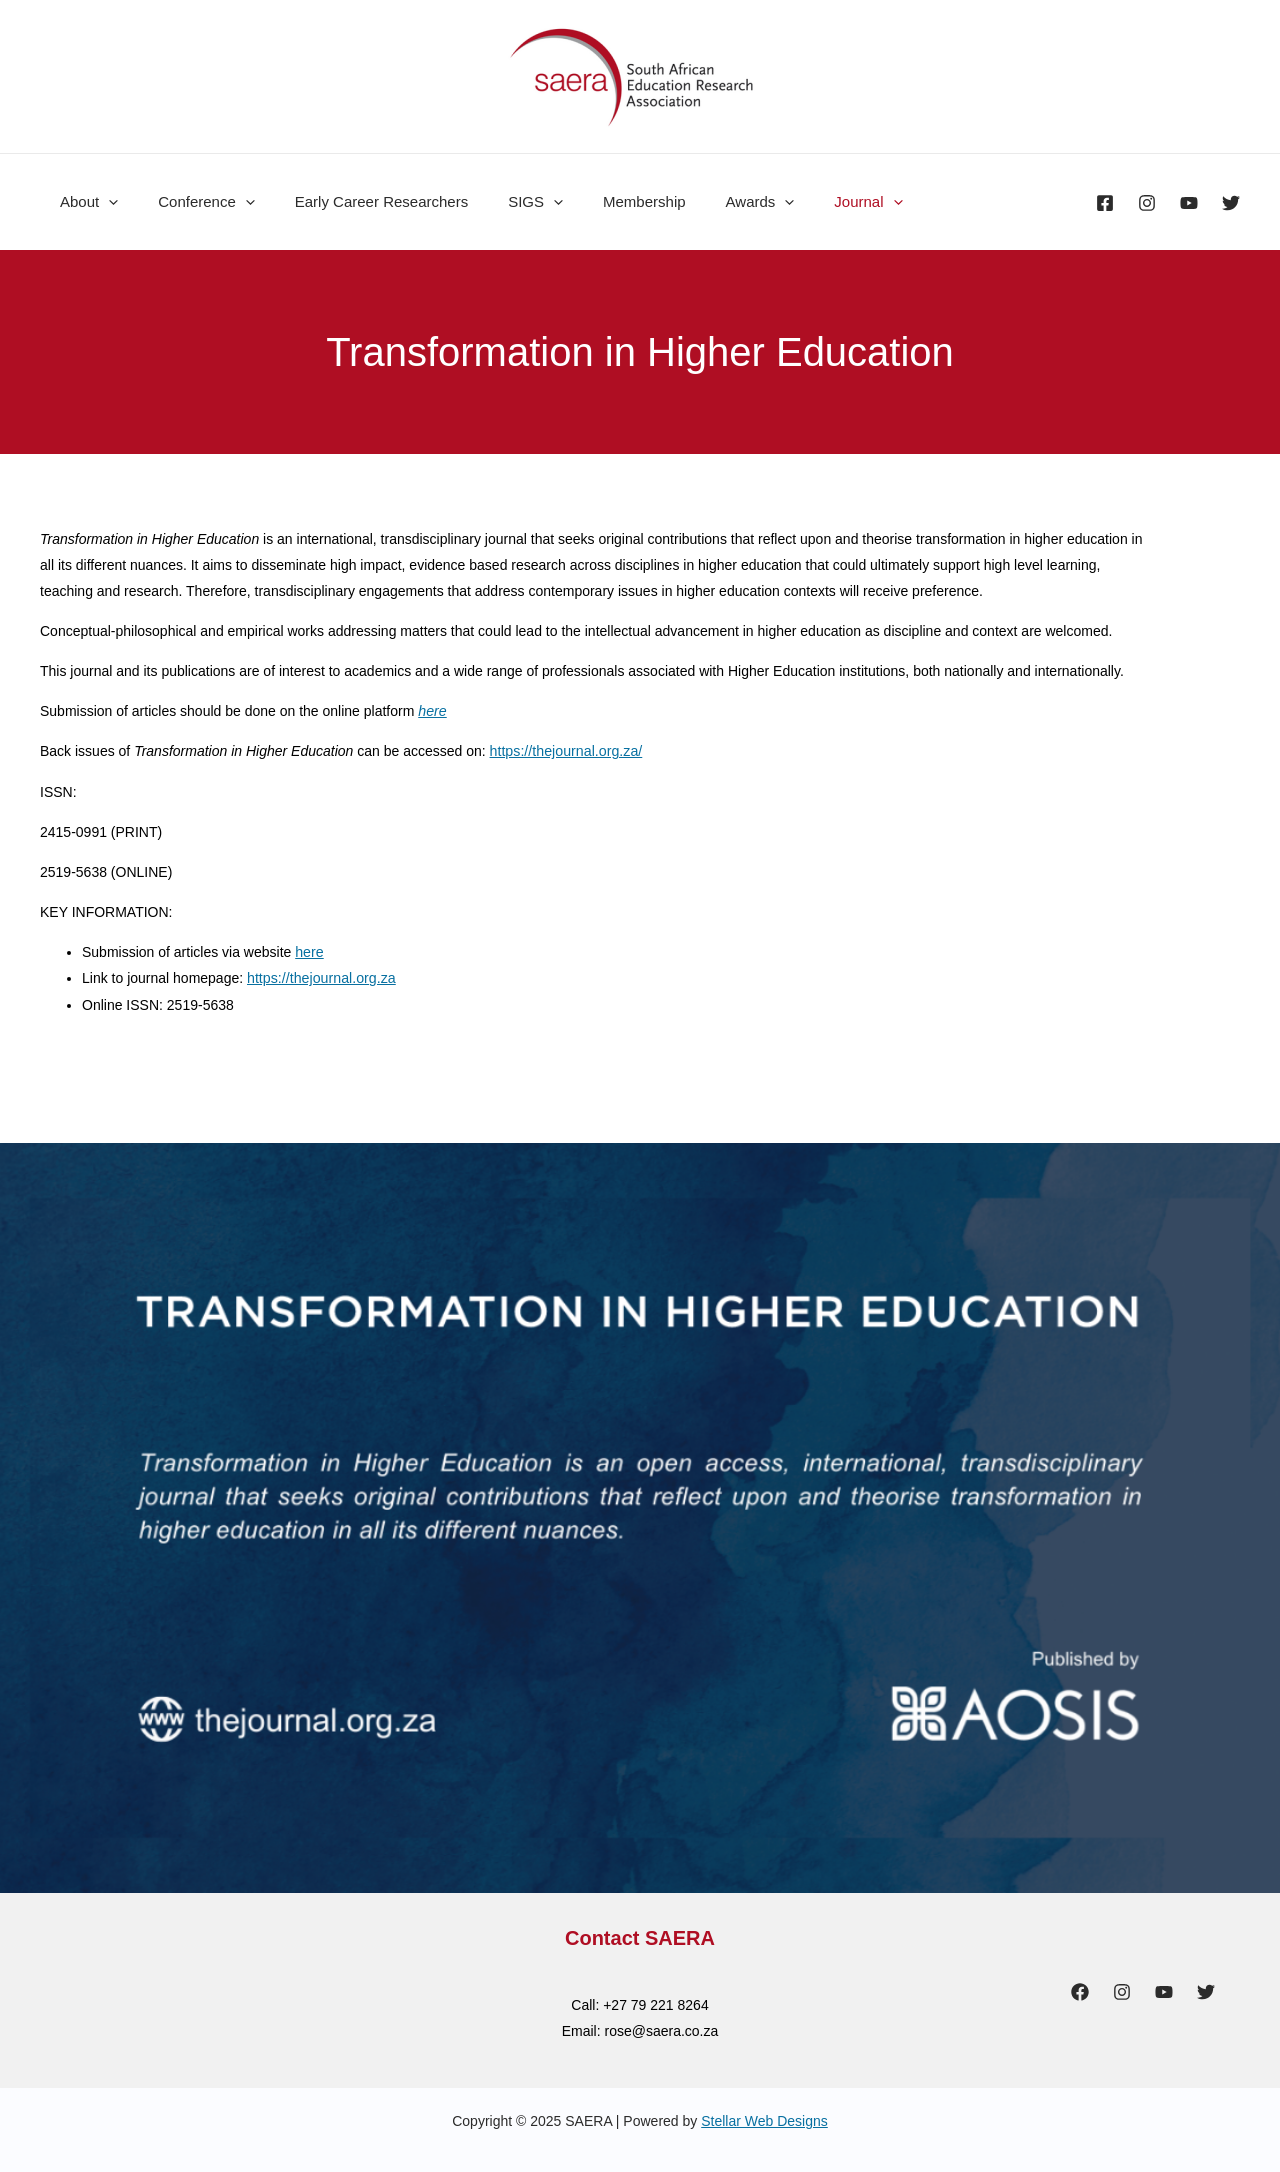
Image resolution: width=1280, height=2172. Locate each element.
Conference (191, 202)
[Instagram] (1147, 203)
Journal (803, 202)
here (309, 951)
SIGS (500, 202)
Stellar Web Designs (764, 2119)
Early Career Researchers (356, 201)
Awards (705, 202)
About (84, 202)
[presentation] (103, 202)
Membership (599, 201)
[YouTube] (1189, 203)
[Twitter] (1231, 203)
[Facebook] (1105, 203)
